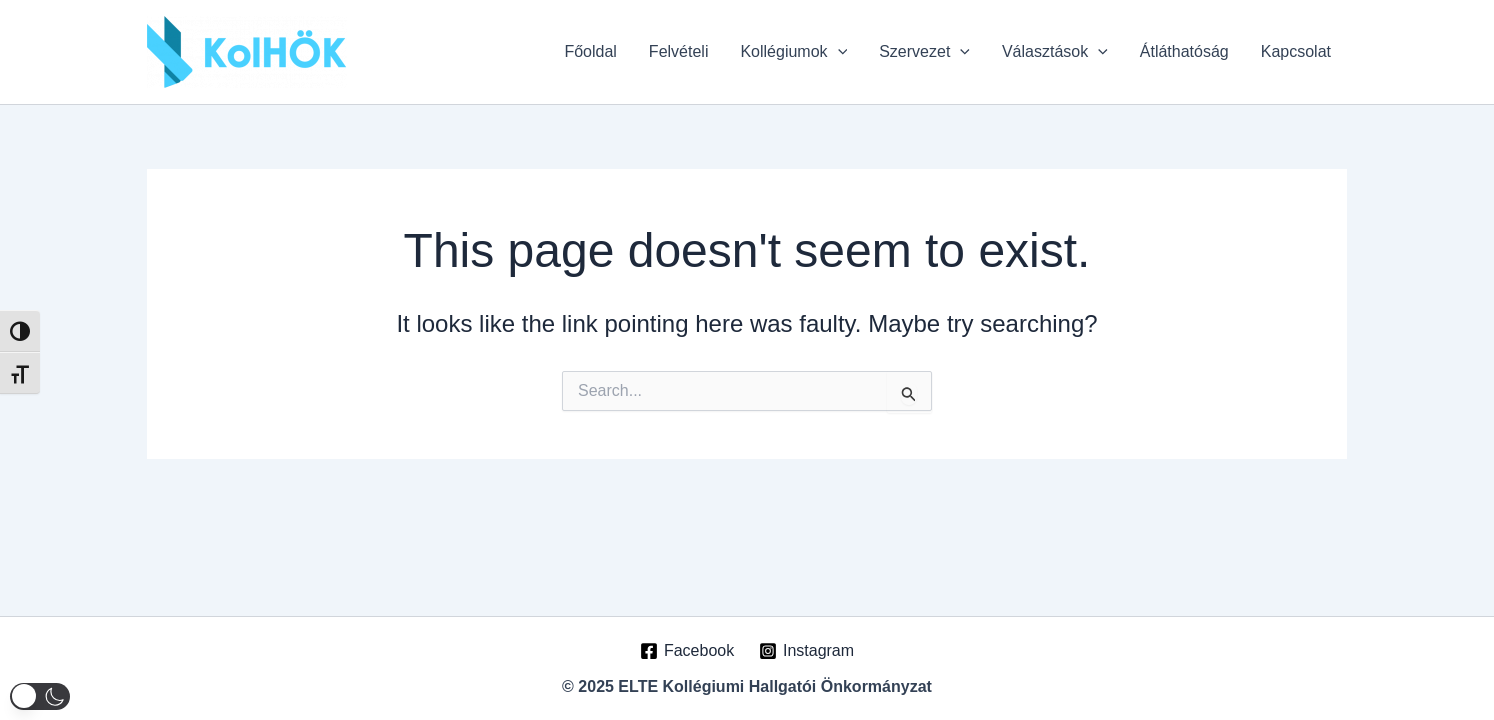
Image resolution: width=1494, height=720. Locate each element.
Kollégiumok (793, 52)
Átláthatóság (1184, 51)
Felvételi (679, 51)
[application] (838, 52)
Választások (1055, 52)
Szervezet (924, 52)
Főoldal (590, 51)
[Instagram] (807, 651)
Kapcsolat (1296, 51)
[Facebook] (687, 651)
